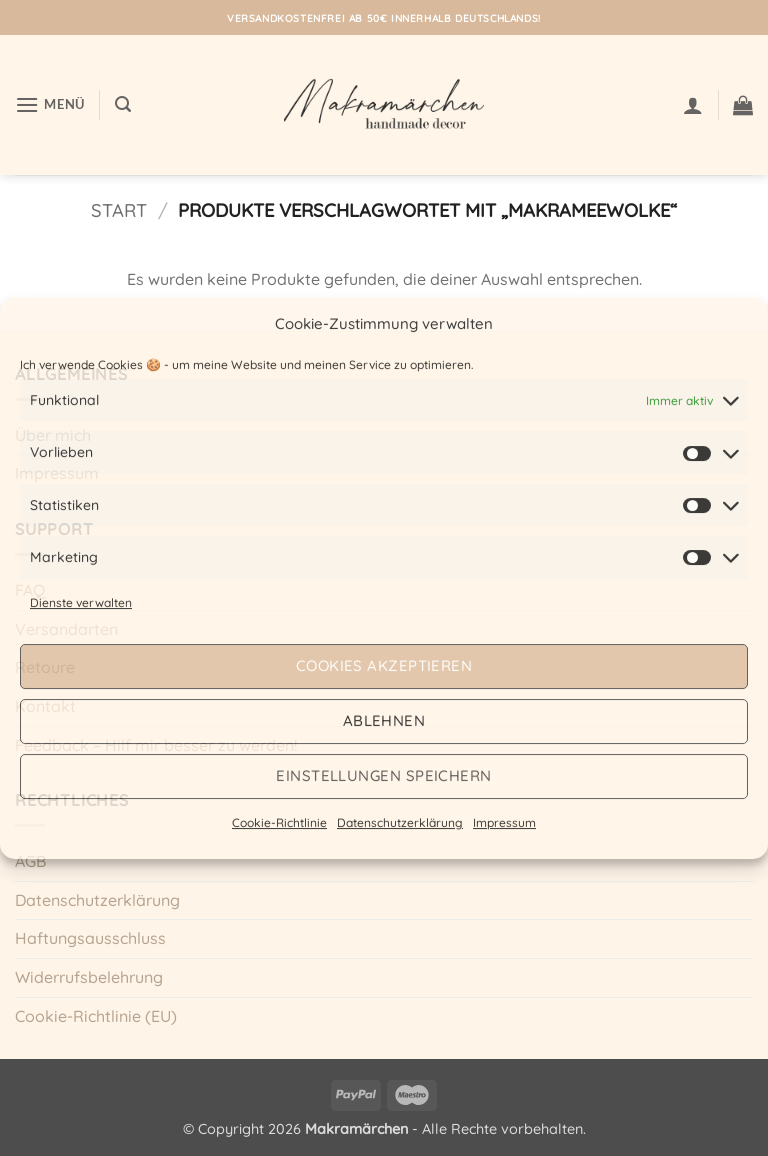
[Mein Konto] (693, 105)
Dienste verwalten (81, 602)
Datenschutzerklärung (400, 822)
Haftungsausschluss (90, 938)
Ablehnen (384, 720)
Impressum (504, 822)
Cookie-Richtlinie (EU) (96, 1016)
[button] (50, 104)
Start (119, 210)
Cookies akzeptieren (384, 665)
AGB (30, 861)
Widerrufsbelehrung (89, 977)
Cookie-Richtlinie (279, 822)
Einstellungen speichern (383, 775)
